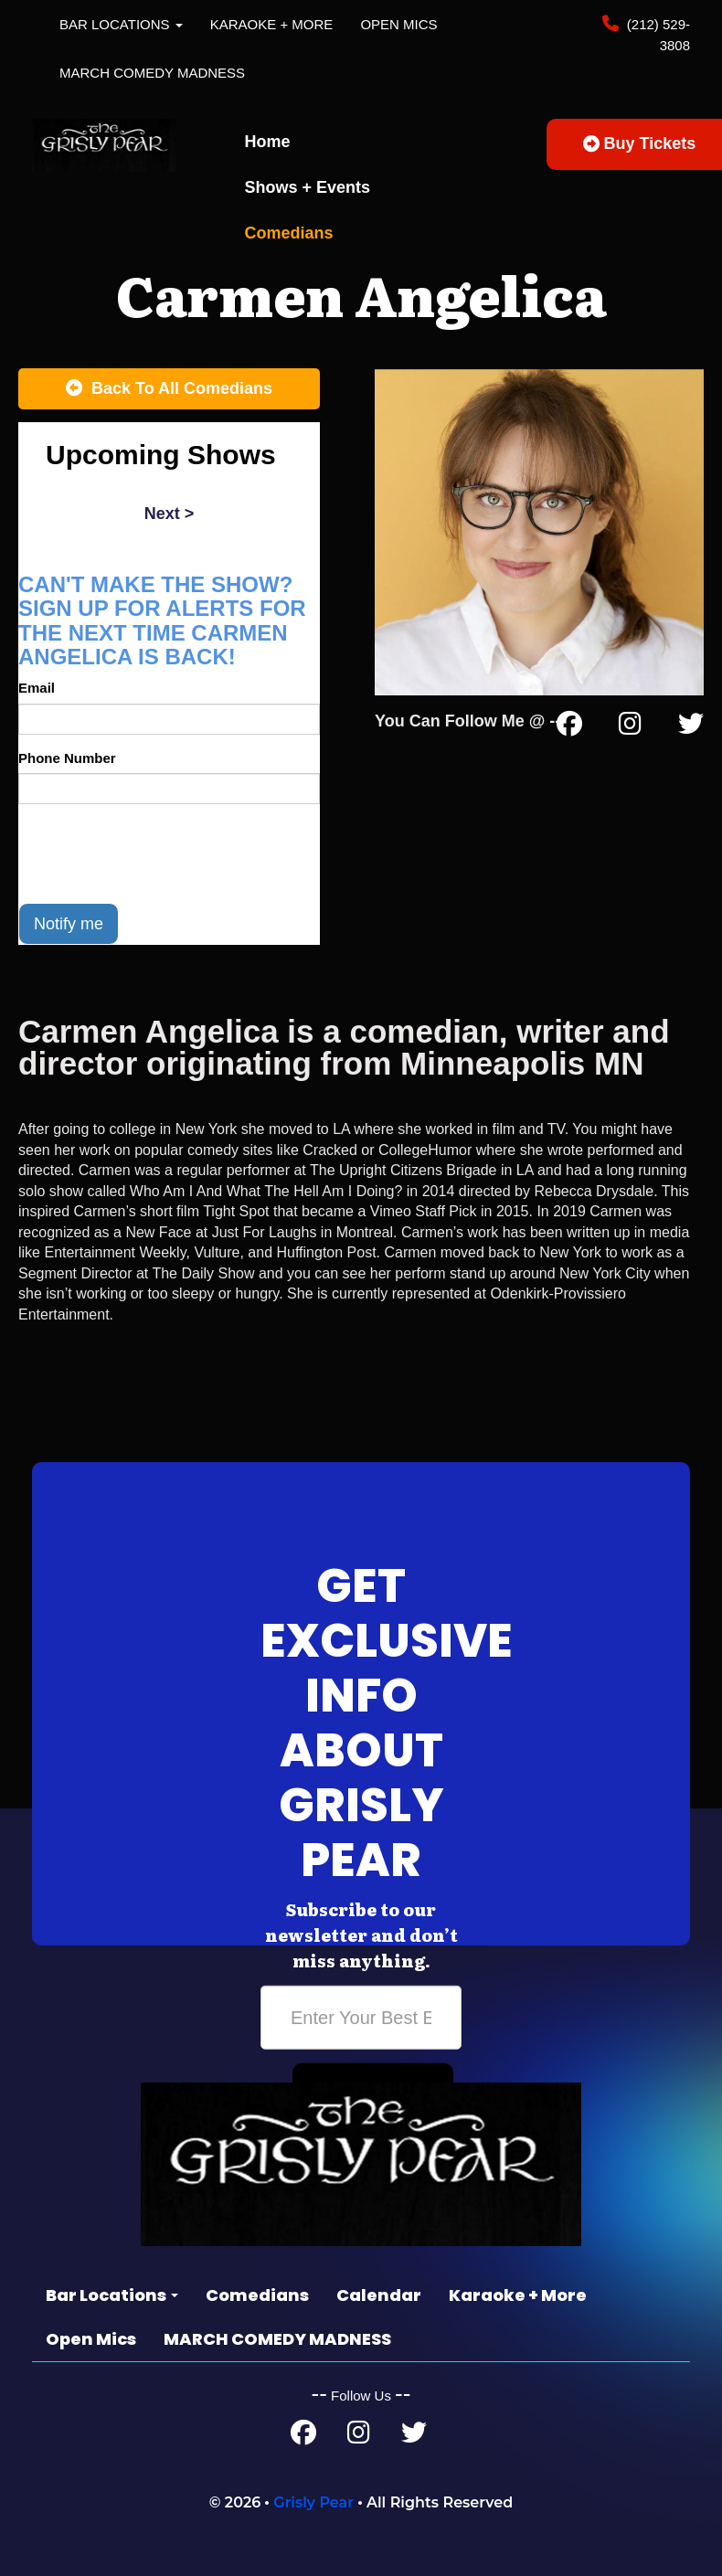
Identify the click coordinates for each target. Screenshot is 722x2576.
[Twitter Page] (691, 727)
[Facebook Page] (569, 727)
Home (268, 142)
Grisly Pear (313, 2502)
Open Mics (398, 24)
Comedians (289, 233)
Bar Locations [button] (121, 24)
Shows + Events (308, 187)
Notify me (68, 924)
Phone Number (67, 758)
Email (36, 687)
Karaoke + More (272, 24)
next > (169, 513)
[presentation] (157, 853)
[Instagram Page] (630, 727)
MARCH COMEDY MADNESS (152, 72)
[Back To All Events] (169, 389)
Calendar (378, 2295)
